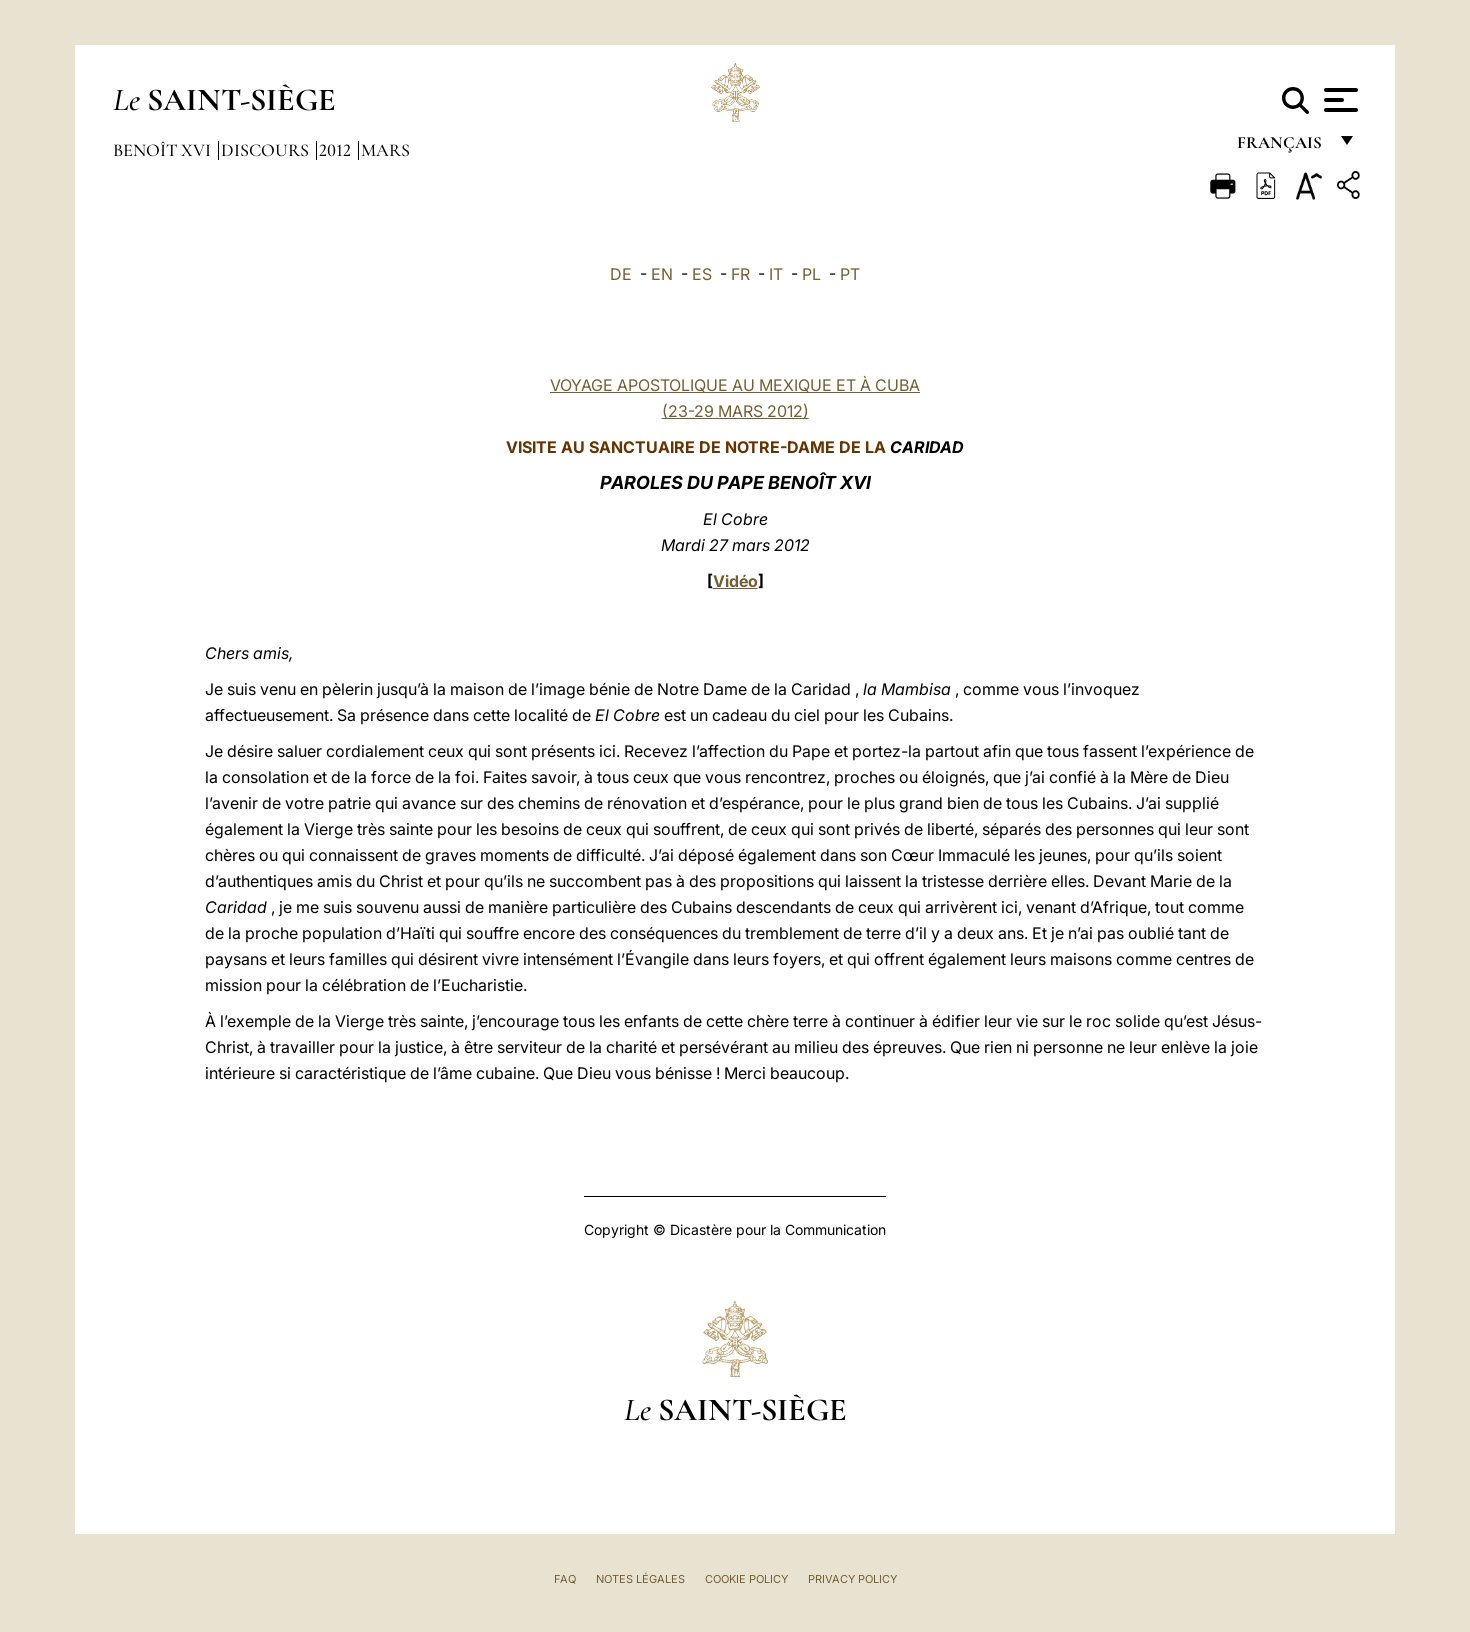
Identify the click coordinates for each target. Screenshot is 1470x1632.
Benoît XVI (164, 150)
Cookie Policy (746, 1579)
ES (702, 274)
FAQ (565, 1579)
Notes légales (640, 1579)
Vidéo (735, 581)
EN (662, 274)
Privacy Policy (852, 1579)
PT (850, 274)
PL (811, 274)
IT (776, 274)
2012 (337, 150)
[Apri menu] (1338, 100)
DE (621, 274)
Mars (385, 150)
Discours (267, 150)
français (1281, 147)
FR (740, 274)
